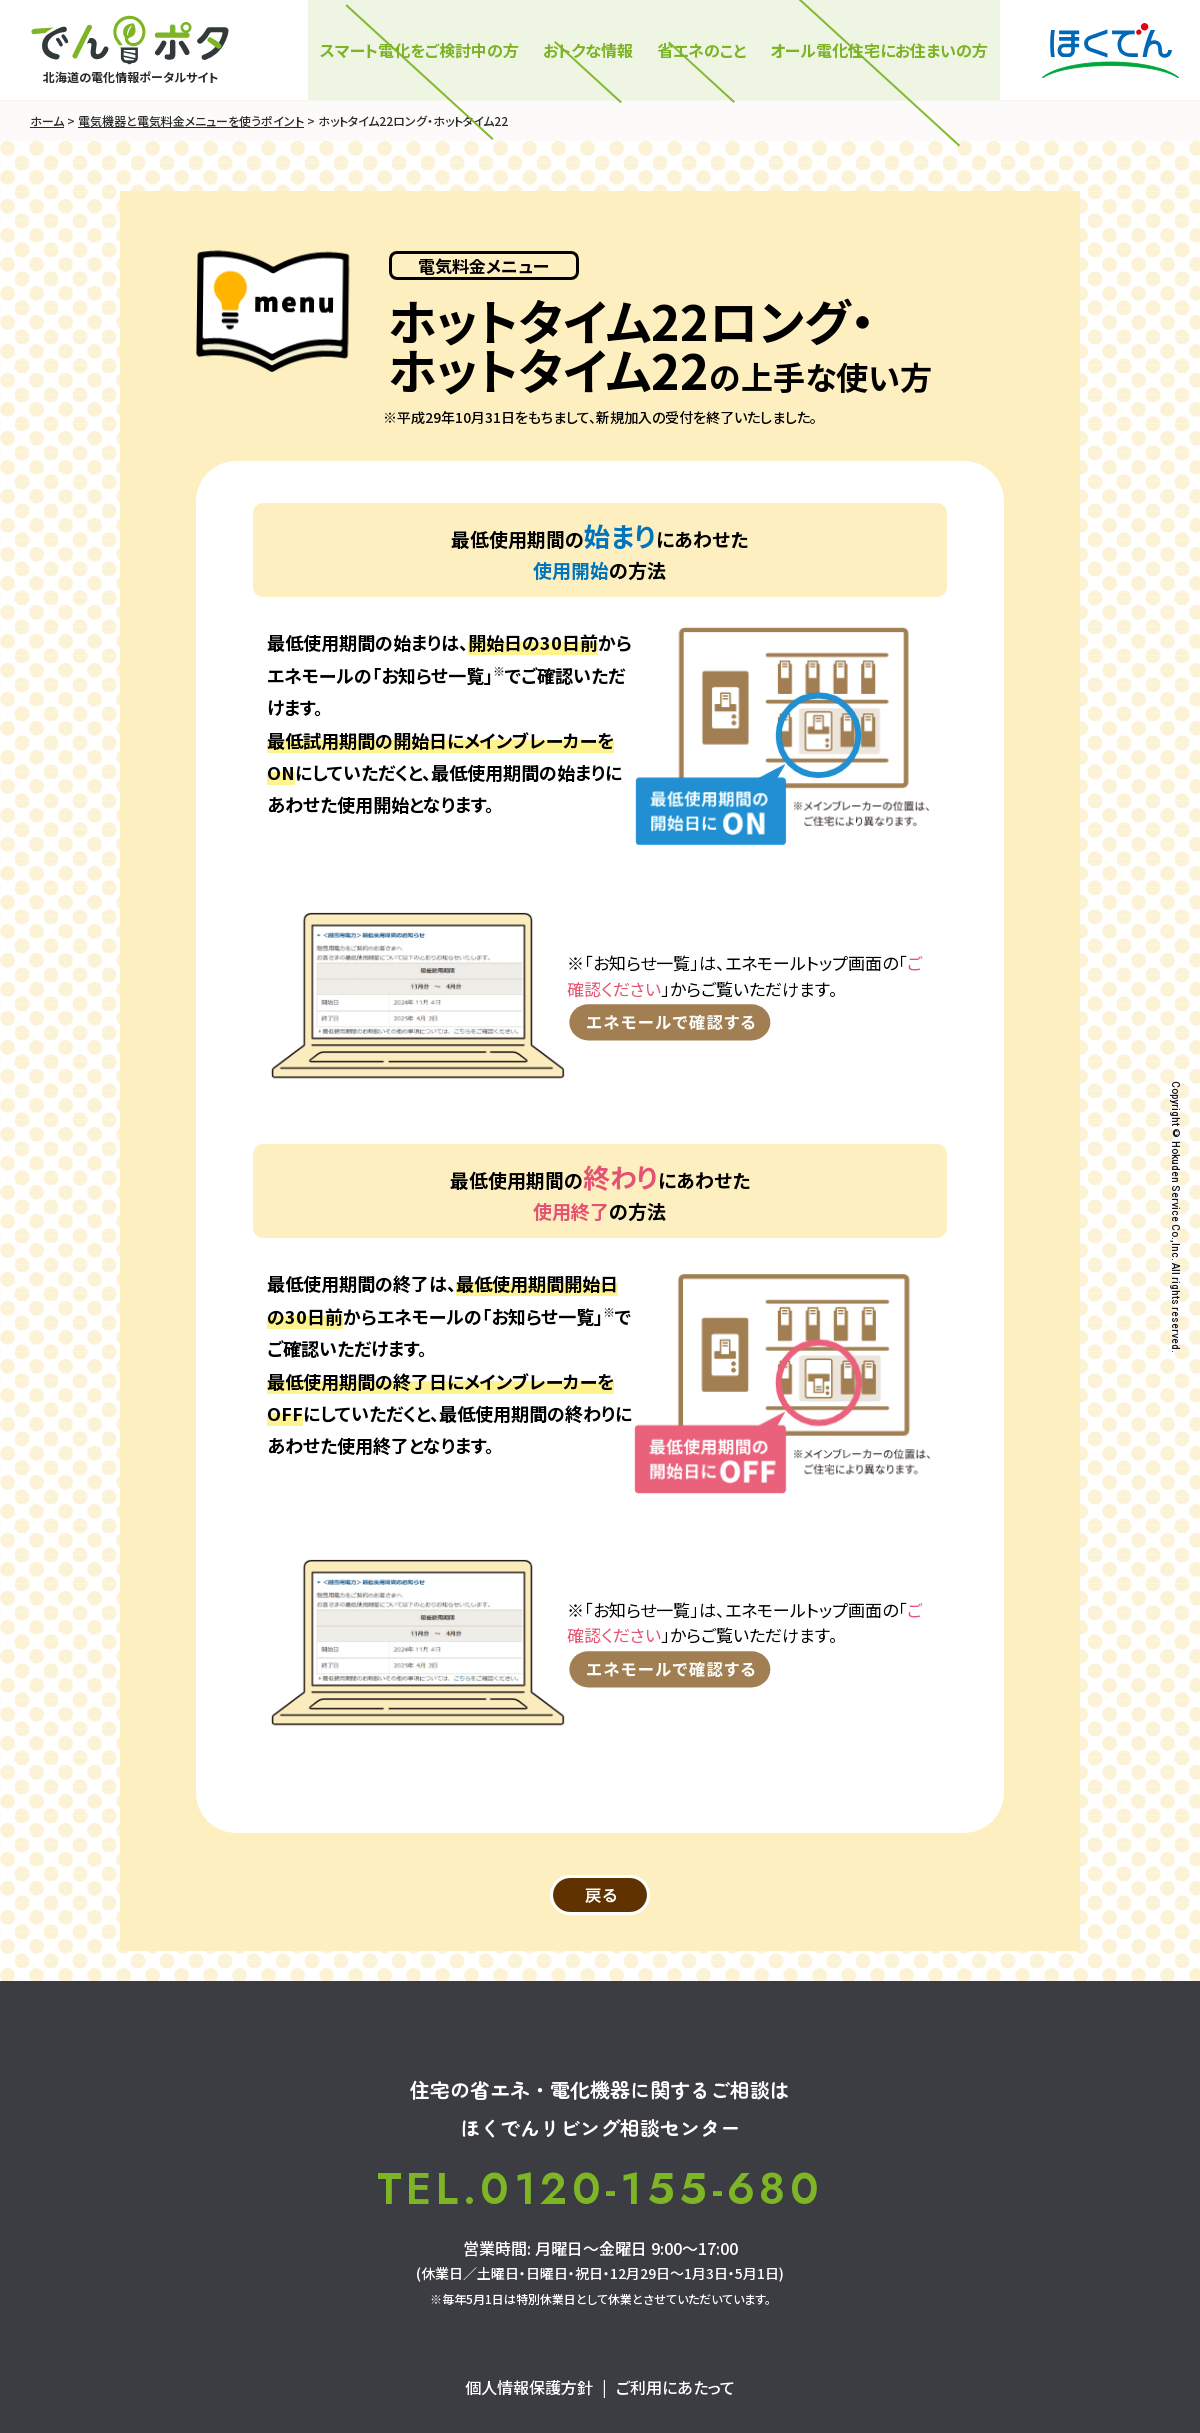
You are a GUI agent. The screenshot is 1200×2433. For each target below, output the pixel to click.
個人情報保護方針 (529, 2387)
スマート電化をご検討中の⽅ (419, 50)
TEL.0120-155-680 (600, 2189)
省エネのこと (701, 50)
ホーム (47, 120)
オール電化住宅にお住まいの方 (879, 50)
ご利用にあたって (675, 2387)
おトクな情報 (588, 50)
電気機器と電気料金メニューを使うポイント (191, 120)
